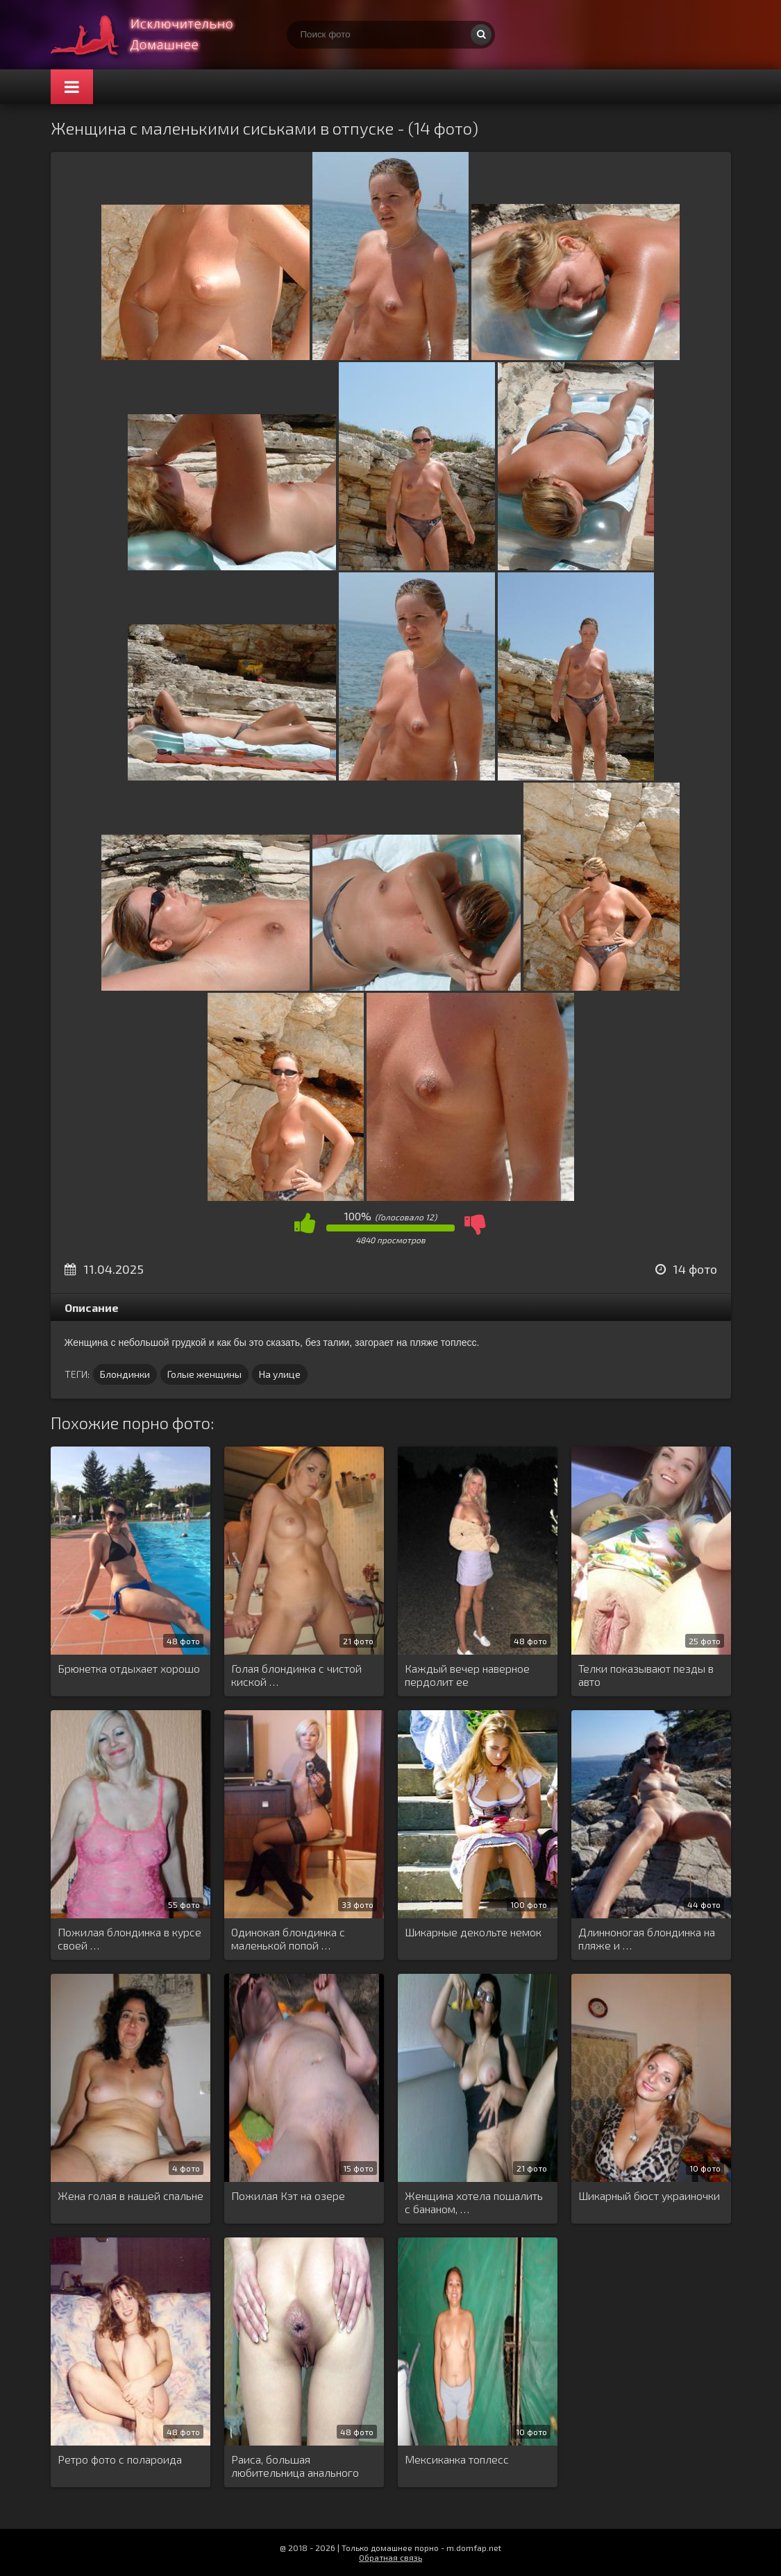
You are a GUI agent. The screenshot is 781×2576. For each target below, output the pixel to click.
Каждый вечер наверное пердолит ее (467, 1675)
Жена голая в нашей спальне (130, 2195)
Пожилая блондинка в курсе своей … (129, 1938)
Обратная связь (390, 2557)
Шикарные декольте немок (473, 1931)
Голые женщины (204, 1374)
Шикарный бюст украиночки (649, 2195)
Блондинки (125, 1374)
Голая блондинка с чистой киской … (296, 1675)
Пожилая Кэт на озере (288, 2195)
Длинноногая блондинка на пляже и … (646, 1938)
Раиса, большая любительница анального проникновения (295, 2466)
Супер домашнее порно (155, 34)
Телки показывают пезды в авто (646, 1675)
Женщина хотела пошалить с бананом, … (474, 2202)
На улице (280, 1374)
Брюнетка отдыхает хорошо (129, 1668)
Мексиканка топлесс (457, 2459)
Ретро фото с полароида (120, 2459)
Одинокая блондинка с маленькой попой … (288, 1938)
